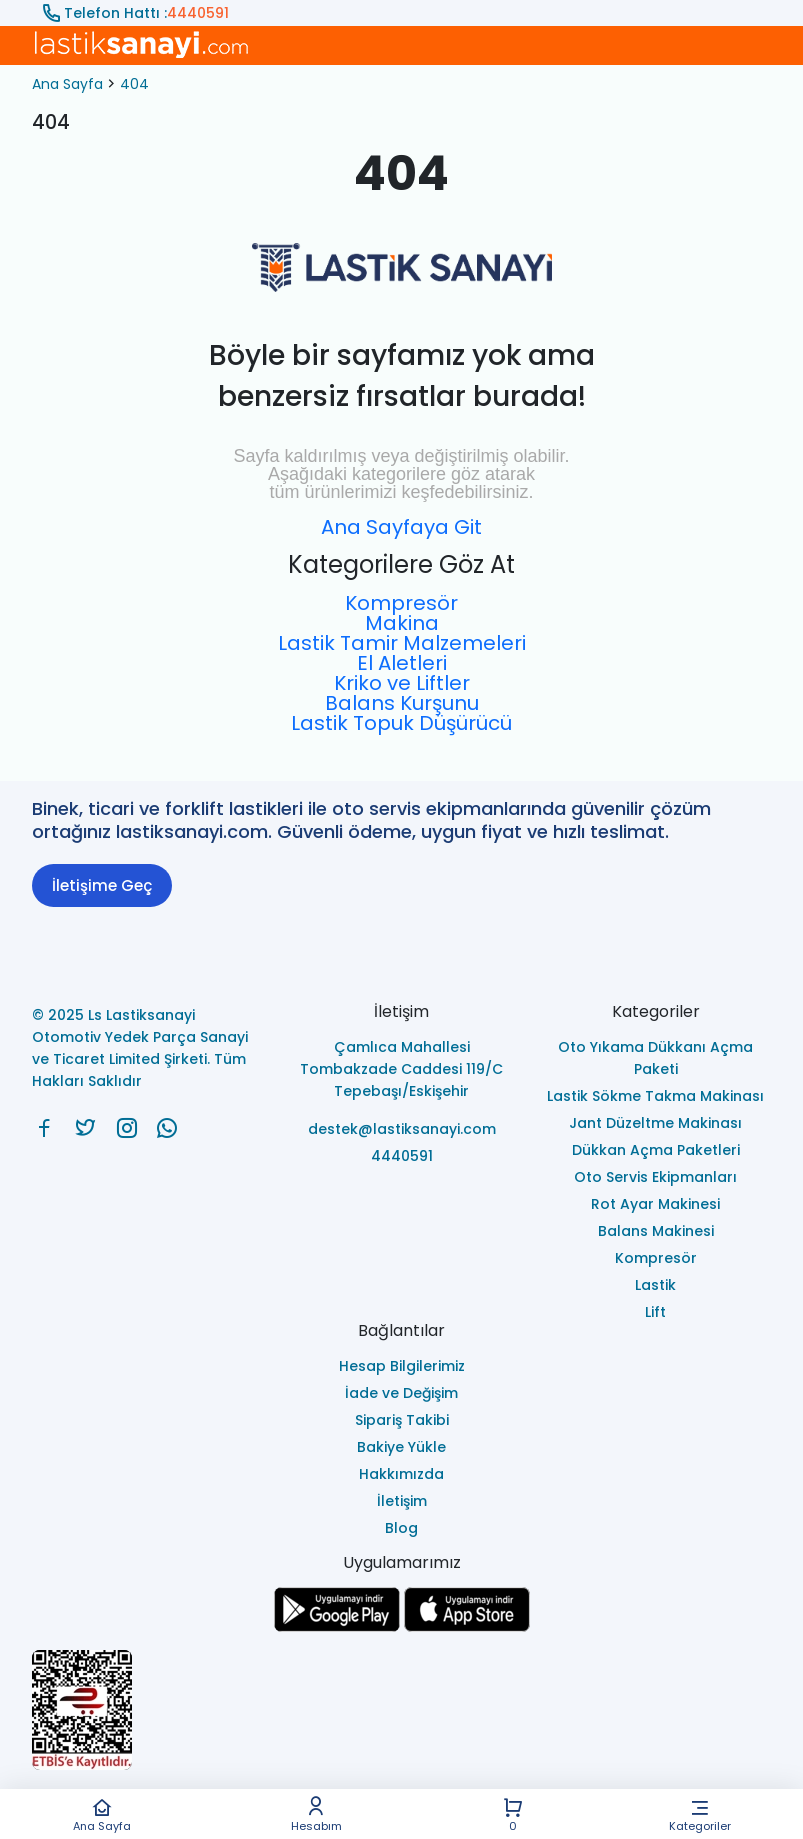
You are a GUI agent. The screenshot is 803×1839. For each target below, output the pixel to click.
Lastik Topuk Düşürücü (401, 723)
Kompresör (401, 603)
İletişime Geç (102, 885)
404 (134, 84)
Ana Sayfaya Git (401, 527)
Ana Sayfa (101, 1814)
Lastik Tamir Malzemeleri (402, 643)
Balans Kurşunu (402, 703)
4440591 (198, 13)
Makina (402, 623)
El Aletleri (402, 663)
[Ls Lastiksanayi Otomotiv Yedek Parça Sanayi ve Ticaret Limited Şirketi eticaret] (401, 1711)
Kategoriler (699, 1814)
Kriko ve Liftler (402, 683)
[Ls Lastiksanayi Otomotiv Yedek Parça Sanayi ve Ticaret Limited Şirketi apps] (467, 1626)
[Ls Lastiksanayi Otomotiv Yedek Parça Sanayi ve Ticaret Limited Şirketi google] (337, 1626)
